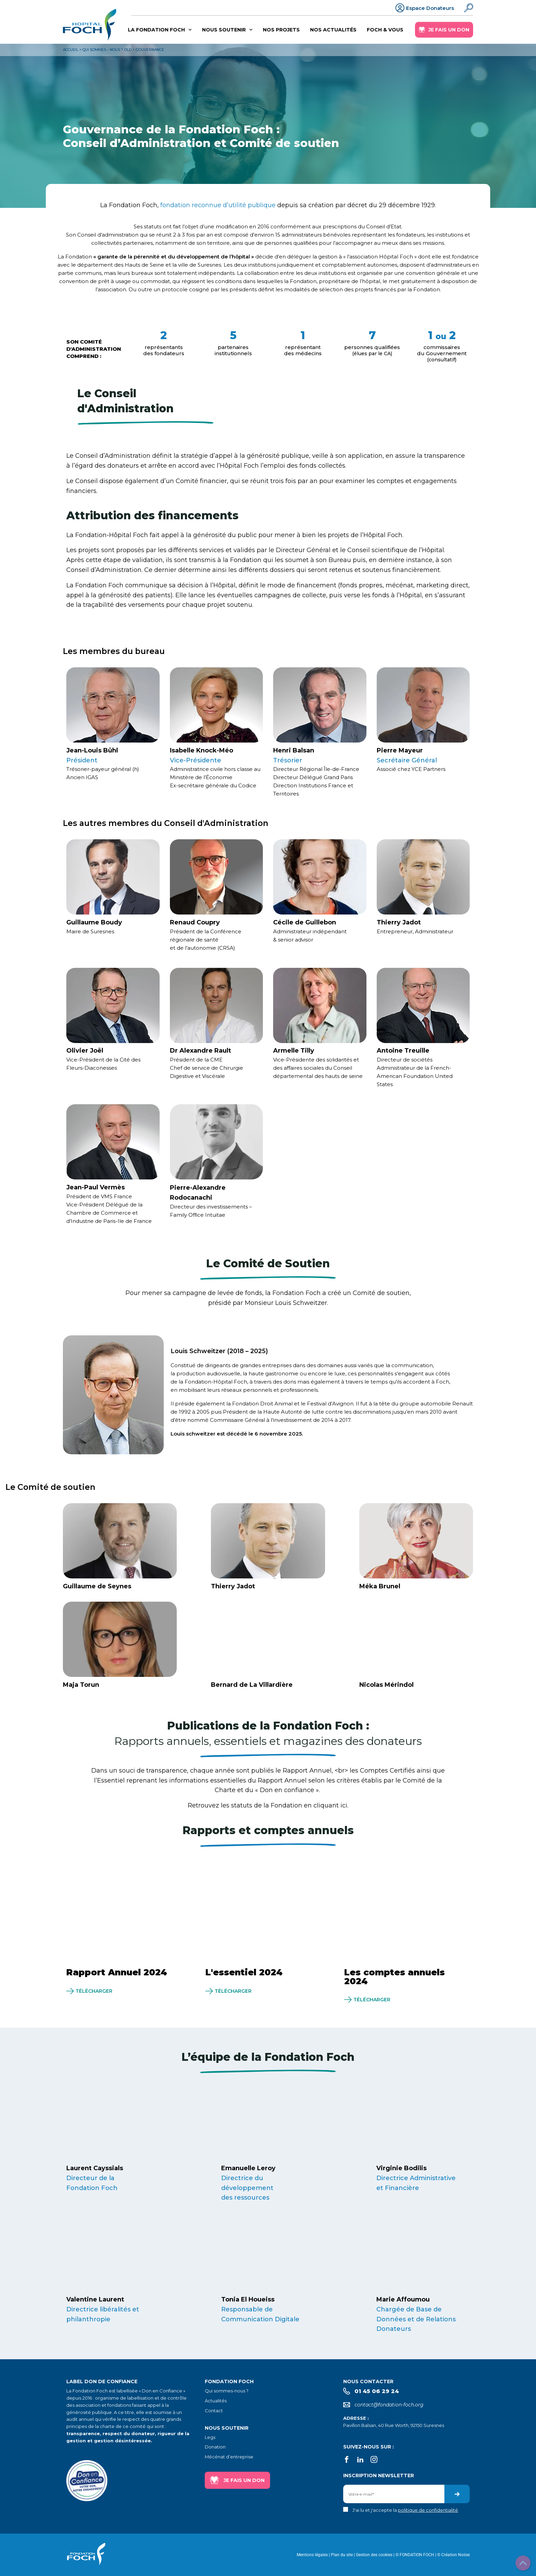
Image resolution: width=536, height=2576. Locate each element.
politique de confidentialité (428, 2510)
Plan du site (342, 2554)
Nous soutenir (227, 30)
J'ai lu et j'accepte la (405, 2510)
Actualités (216, 2400)
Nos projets (281, 30)
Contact (214, 2410)
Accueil (70, 50)
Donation (215, 2447)
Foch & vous (385, 30)
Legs (210, 2437)
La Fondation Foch (160, 30)
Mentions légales (312, 2554)
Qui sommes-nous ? (227, 2390)
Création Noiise (455, 2554)
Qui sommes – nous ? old (107, 50)
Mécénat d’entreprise (229, 2456)
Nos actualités (333, 30)
